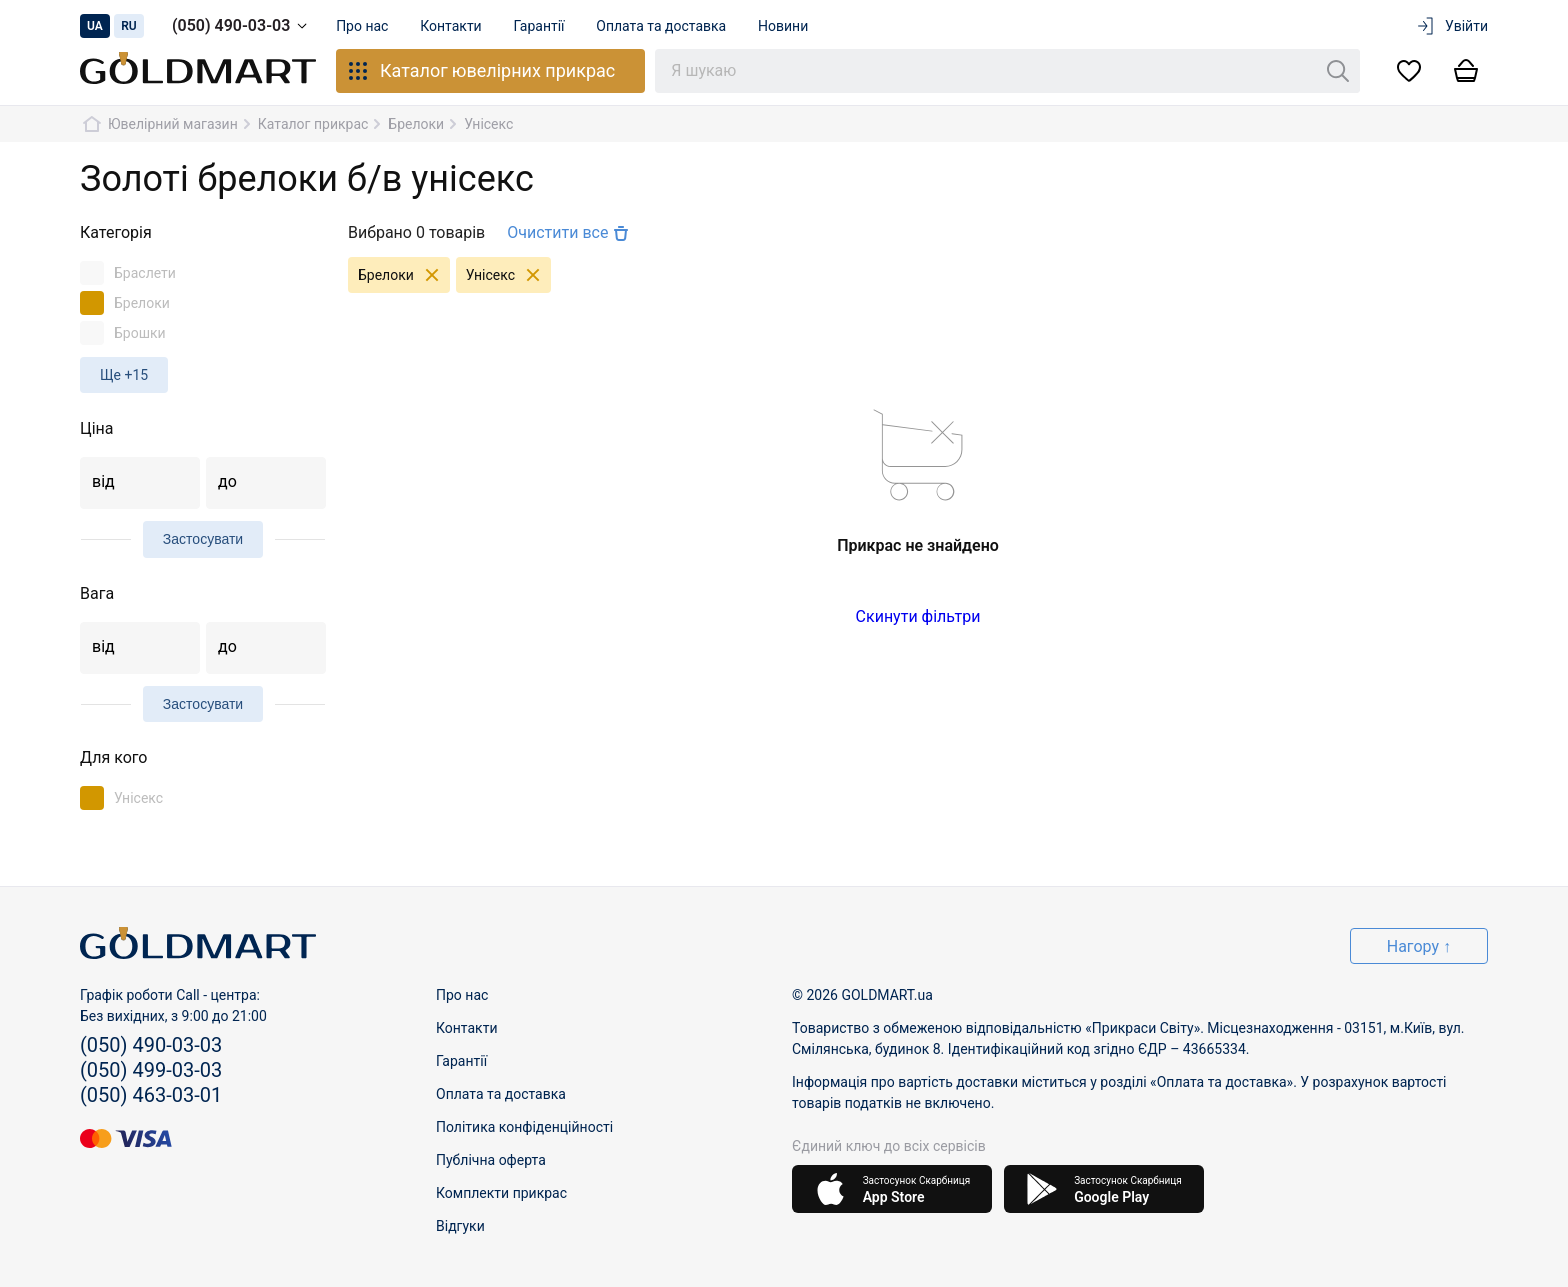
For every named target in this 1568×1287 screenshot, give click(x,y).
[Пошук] (1338, 71)
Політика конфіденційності (524, 1127)
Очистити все (570, 233)
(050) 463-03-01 (151, 1095)
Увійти (1451, 26)
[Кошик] (1466, 71)
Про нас (362, 26)
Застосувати (203, 539)
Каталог (480, 71)
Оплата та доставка (662, 26)
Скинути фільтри (918, 616)
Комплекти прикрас (501, 1193)
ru (129, 26)
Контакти (452, 26)
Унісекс (508, 275)
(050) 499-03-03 (151, 1070)
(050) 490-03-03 (243, 26)
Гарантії (539, 26)
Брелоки (404, 275)
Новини (784, 26)
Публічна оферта (491, 1160)
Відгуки (460, 1226)
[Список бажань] (1409, 71)
